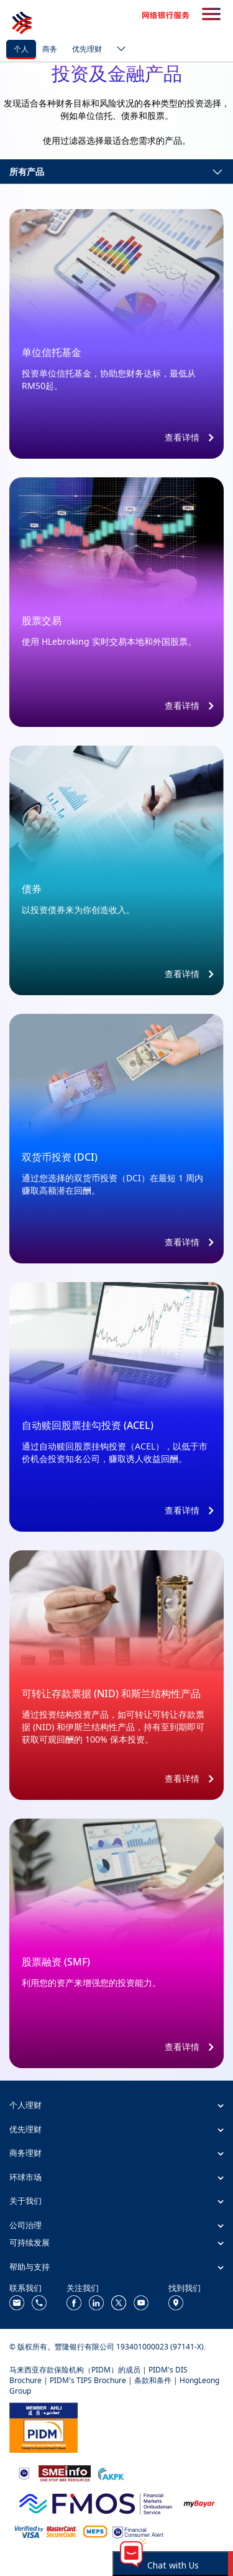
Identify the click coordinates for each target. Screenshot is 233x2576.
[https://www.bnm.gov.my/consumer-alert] (137, 2531)
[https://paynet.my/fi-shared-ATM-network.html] (95, 2531)
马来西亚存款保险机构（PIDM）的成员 (74, 2369)
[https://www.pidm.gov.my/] (43, 2426)
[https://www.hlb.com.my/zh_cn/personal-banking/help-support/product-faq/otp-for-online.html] (46, 2531)
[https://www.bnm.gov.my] (24, 2472)
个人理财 (25, 2104)
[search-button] (211, 15)
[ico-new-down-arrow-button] (118, 50)
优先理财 (87, 49)
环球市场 (25, 2177)
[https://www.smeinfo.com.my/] (65, 2472)
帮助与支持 (29, 2266)
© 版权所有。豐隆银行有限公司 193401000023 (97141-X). (107, 2346)
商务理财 (25, 2152)
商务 (49, 49)
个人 (21, 49)
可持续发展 (29, 2242)
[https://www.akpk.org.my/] (111, 2472)
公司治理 (25, 2225)
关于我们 (25, 2200)
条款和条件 (152, 2380)
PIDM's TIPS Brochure (88, 2380)
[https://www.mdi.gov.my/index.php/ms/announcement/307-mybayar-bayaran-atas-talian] (199, 2502)
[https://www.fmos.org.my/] (95, 2502)
